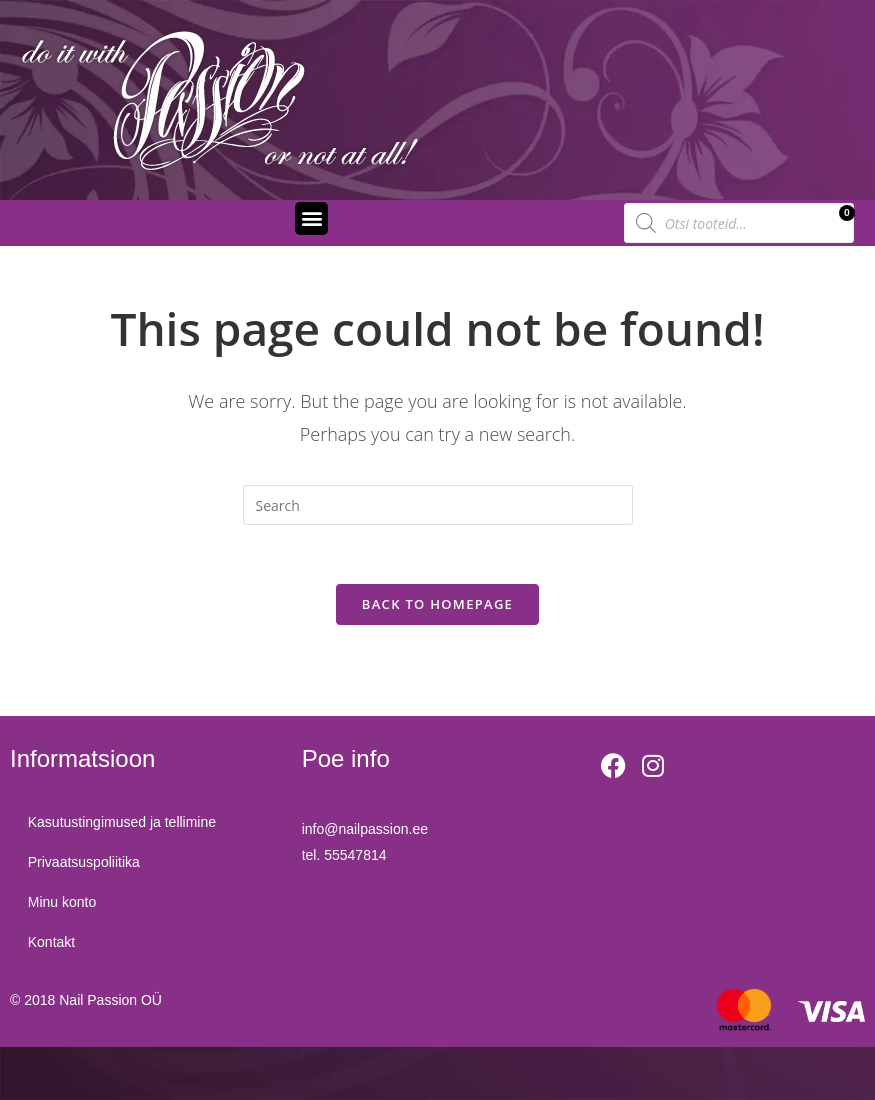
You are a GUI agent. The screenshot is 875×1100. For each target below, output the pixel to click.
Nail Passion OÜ (110, 1002)
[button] (311, 218)
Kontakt (53, 945)
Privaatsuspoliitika (86, 865)
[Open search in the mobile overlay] (739, 223)
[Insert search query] (438, 505)
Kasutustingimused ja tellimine (124, 825)
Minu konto (64, 905)
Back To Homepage (437, 606)
